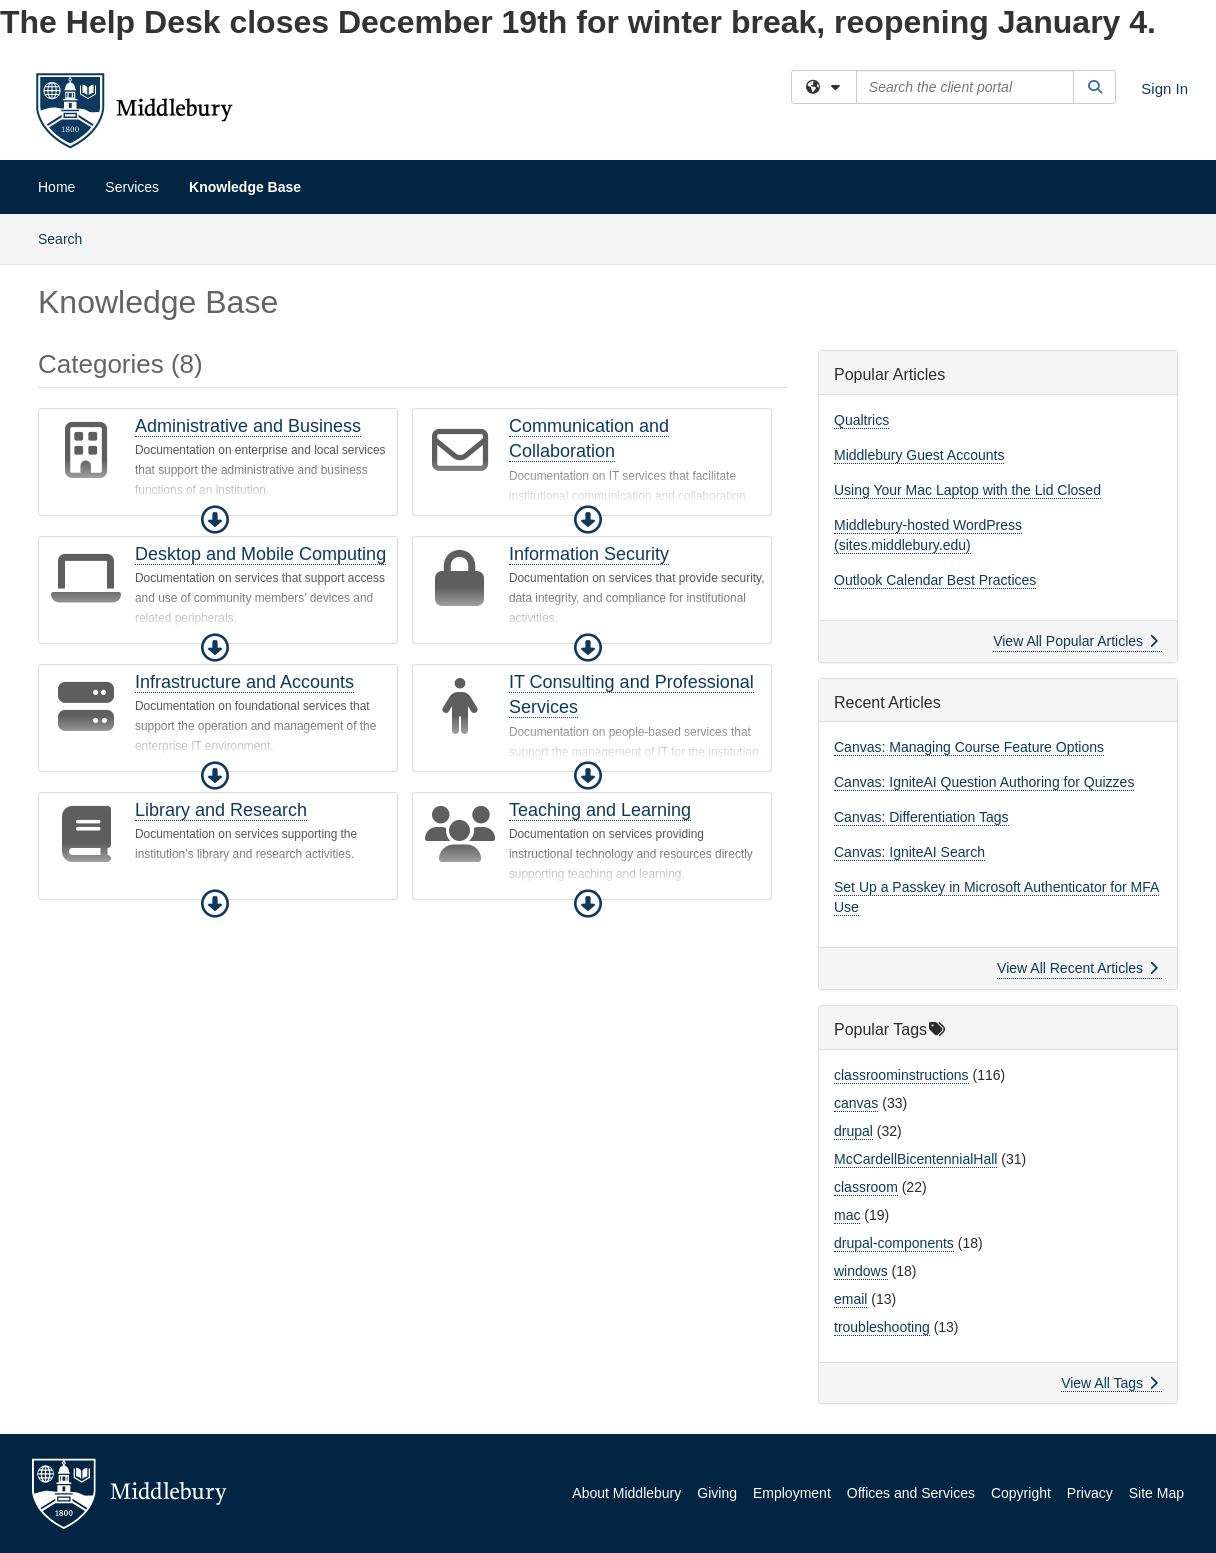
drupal (853, 1131)
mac (847, 1215)
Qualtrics (861, 420)
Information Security (589, 554)
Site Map (1156, 1493)
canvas (856, 1103)
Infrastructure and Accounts (244, 682)
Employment (792, 1493)
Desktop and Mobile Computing (260, 554)
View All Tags (1109, 1383)
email (850, 1299)
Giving (717, 1493)
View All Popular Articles (1075, 641)
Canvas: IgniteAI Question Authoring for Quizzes (984, 782)
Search (67, 237)
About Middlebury (626, 1493)
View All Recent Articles (1077, 968)
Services (132, 187)
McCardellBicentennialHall (915, 1159)
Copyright (1021, 1493)
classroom (866, 1187)
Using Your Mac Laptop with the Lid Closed (967, 490)
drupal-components (894, 1243)
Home (56, 187)
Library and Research (221, 810)
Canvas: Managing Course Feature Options (969, 747)
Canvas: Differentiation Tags (921, 817)
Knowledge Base (245, 187)
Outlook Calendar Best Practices (935, 580)
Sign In (1164, 88)
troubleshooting (882, 1327)
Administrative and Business (248, 426)
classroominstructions (901, 1075)
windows (861, 1271)
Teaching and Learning (600, 810)
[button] (215, 520)
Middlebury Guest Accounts (919, 455)
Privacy (1090, 1493)
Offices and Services (911, 1493)
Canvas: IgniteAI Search (909, 852)
